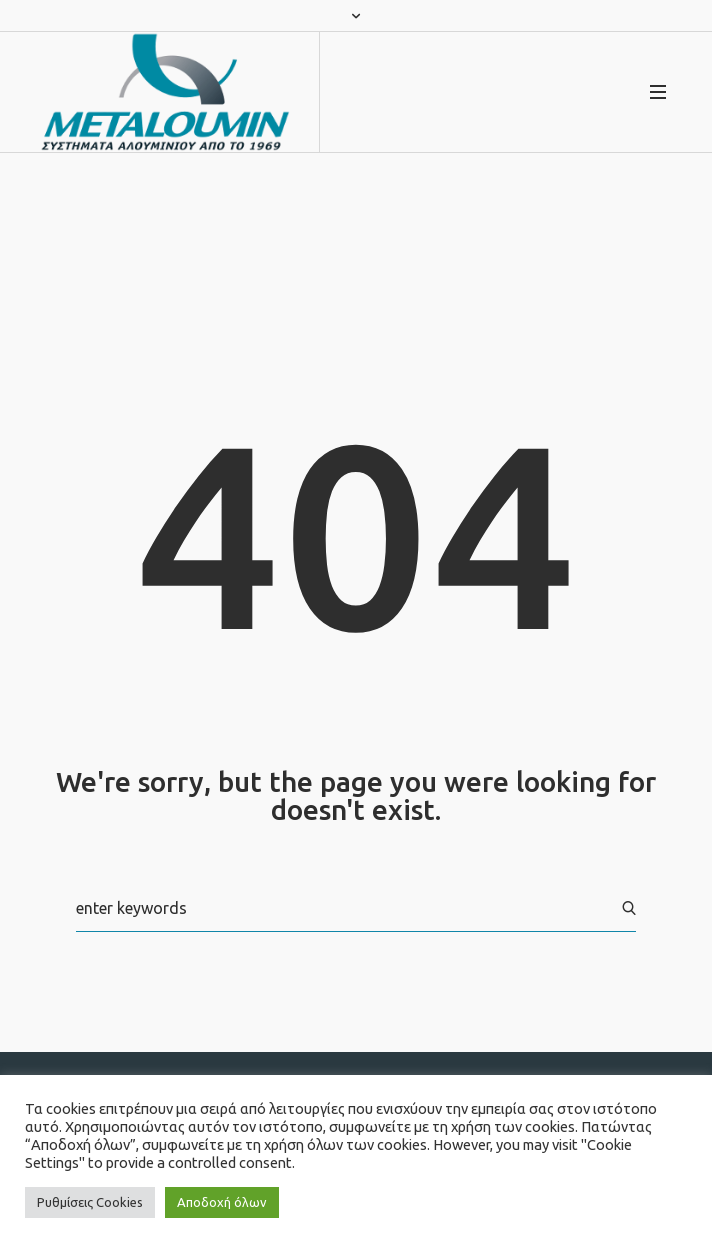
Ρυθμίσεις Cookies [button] (90, 1202)
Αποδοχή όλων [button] (222, 1202)
